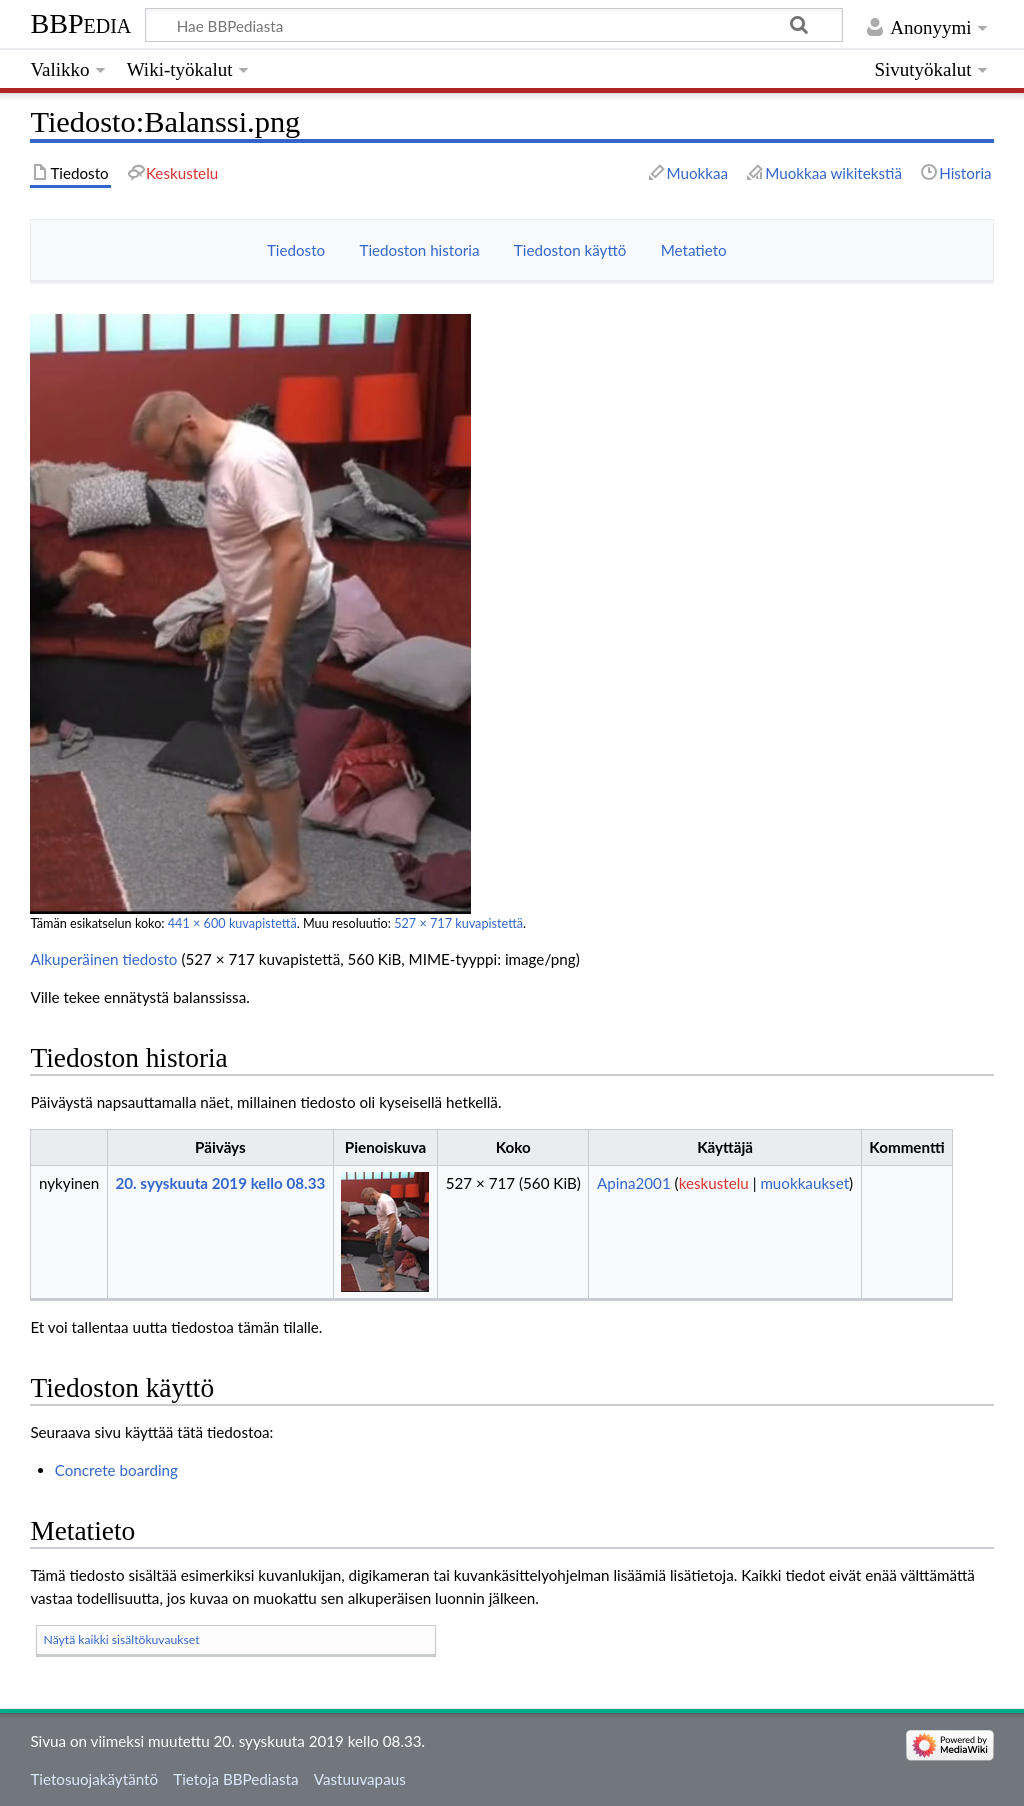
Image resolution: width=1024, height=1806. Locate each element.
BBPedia (80, 23)
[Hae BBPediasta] (493, 25)
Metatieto (694, 250)
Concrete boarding (116, 1470)
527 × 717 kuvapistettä (458, 923)
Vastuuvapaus (360, 1779)
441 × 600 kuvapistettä (232, 923)
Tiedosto (296, 250)
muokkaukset (804, 1183)
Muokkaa (698, 173)
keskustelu (714, 1183)
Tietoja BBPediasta (235, 1779)
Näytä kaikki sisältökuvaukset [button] (122, 1639)
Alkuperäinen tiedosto (103, 959)
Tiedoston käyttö (570, 250)
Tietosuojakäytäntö (94, 1779)
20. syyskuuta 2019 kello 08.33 (220, 1183)
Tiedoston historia (419, 250)
